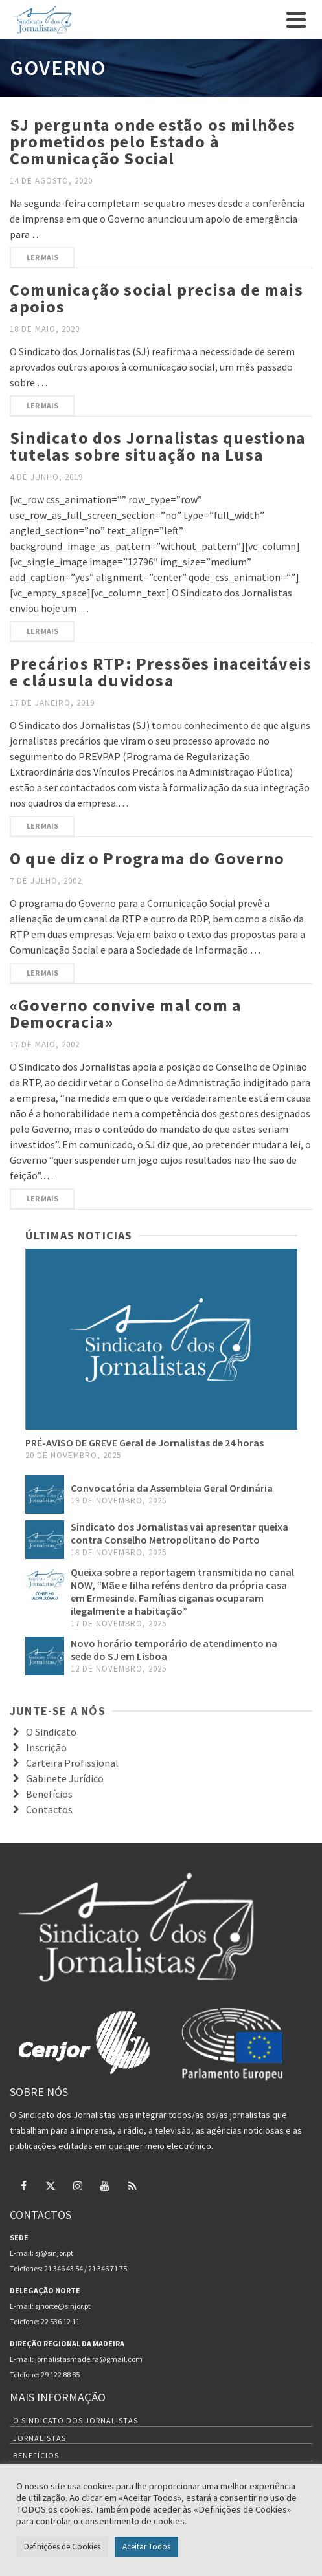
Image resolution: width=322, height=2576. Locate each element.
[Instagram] (77, 2185)
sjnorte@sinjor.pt (63, 2306)
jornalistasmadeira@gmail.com (89, 2359)
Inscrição (46, 1747)
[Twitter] (50, 2185)
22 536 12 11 (60, 2321)
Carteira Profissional (72, 1762)
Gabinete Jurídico (65, 1778)
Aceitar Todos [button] (146, 2546)
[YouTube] (105, 2185)
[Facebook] (23, 2185)
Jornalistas (39, 2438)
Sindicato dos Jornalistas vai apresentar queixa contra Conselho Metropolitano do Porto (179, 1533)
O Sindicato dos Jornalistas (75, 2420)
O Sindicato (51, 1731)
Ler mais (42, 257)
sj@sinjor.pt (54, 2253)
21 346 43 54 (63, 2268)
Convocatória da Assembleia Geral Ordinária (172, 1487)
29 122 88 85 (60, 2374)
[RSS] (132, 2185)
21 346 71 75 (107, 2268)
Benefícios (49, 1793)
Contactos (49, 1809)
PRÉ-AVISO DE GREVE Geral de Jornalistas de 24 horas (144, 1442)
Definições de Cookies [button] (62, 2546)
